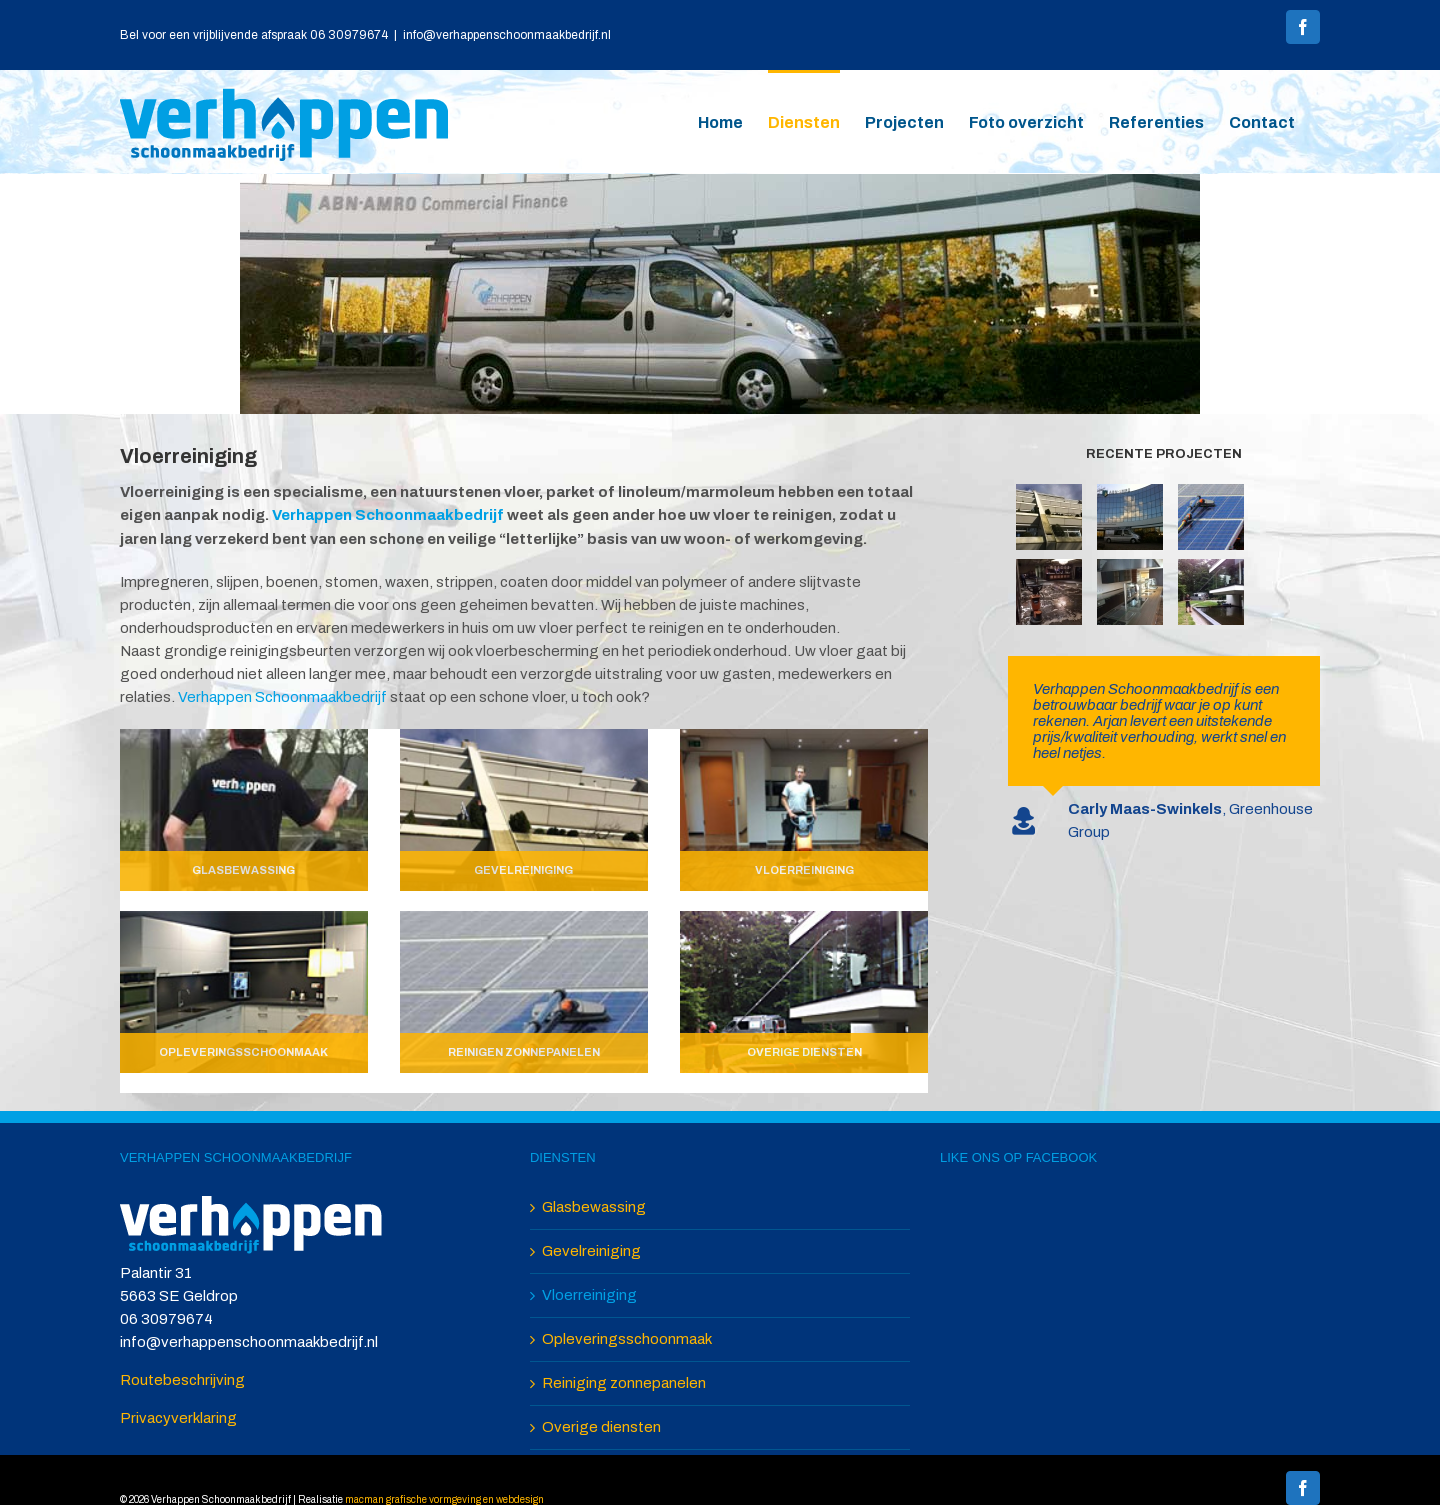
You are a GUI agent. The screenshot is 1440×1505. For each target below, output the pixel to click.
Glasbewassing (594, 1207)
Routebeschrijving (182, 1380)
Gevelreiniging (591, 1251)
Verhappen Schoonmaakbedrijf (388, 515)
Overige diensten (601, 1427)
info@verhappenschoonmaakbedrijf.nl (507, 35)
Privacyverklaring (178, 1418)
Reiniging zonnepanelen (624, 1383)
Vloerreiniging (589, 1295)
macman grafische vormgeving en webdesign (444, 1499)
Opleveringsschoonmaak (627, 1339)
